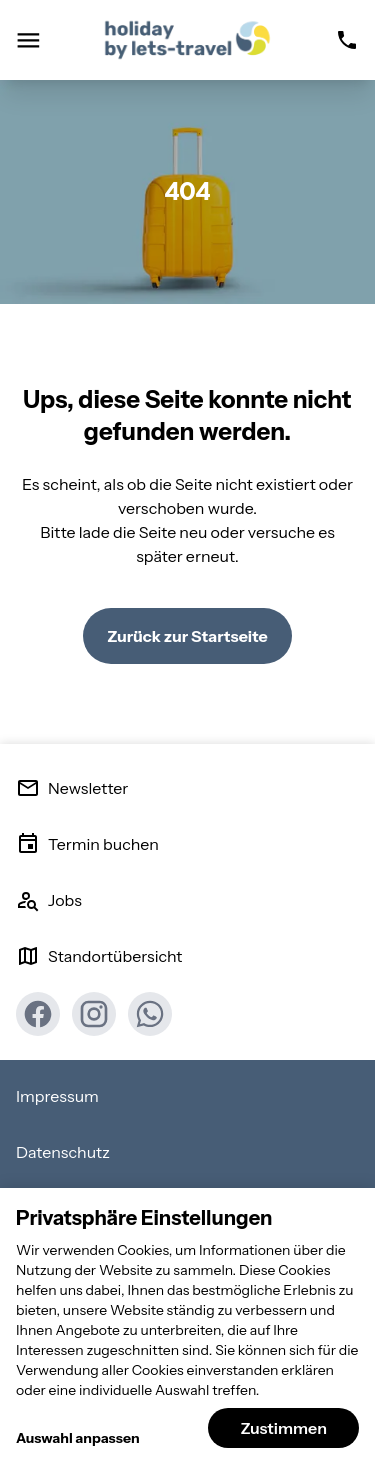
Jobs (49, 900)
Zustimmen (283, 1428)
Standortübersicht (99, 956)
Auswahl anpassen (78, 1438)
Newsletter (72, 788)
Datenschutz (63, 1152)
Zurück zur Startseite (187, 636)
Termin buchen (87, 844)
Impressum (57, 1096)
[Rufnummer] (347, 40)
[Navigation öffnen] (28, 40)
